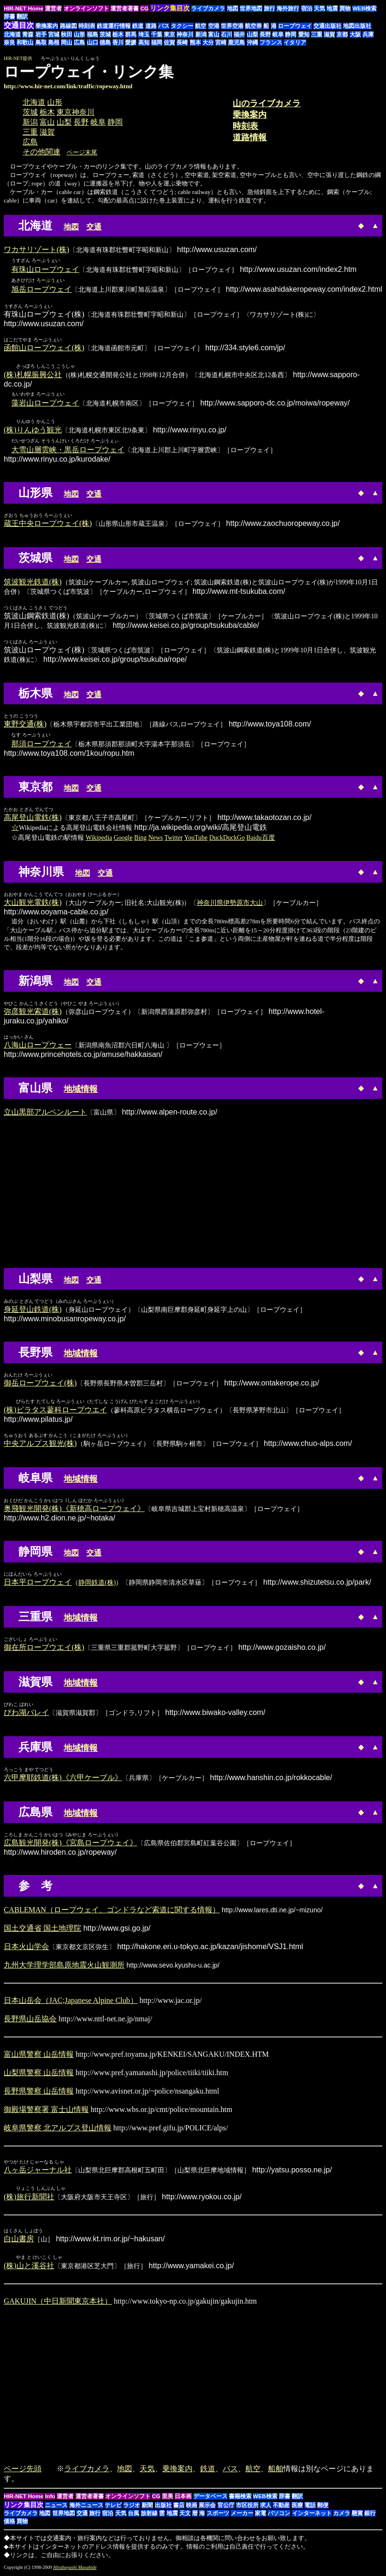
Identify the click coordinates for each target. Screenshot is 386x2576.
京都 (342, 34)
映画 (191, 2507)
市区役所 (247, 2507)
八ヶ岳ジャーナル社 (38, 2171)
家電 (260, 2515)
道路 (151, 26)
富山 (213, 34)
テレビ (113, 2507)
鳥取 (41, 42)
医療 (297, 2507)
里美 (167, 2498)
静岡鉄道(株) (97, 1584)
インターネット (312, 2515)
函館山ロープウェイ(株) (44, 348)
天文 (185, 2515)
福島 (92, 34)
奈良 (9, 42)
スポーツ (218, 2515)
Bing (140, 838)
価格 (9, 2523)
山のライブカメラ (267, 103)
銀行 (370, 2515)
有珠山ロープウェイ (45, 269)
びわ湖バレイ (26, 1714)
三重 (316, 34)
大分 (208, 42)
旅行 (269, 8)
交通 (93, 227)
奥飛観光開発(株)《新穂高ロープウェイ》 (74, 1510)
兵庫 (368, 34)
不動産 (281, 2507)
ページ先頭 (23, 2471)
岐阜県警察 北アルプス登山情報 (57, 2129)
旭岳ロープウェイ (41, 289)
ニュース (56, 2507)
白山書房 (19, 2241)
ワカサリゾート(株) (36, 249)
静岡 (290, 34)
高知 (144, 42)
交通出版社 (327, 26)
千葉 (156, 34)
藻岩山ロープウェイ (45, 403)
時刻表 (86, 26)
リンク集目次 (23, 2507)
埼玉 (144, 34)
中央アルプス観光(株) (40, 1445)
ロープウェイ (295, 26)
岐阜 (278, 34)
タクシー (182, 26)
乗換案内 (46, 26)
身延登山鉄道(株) (33, 1310)
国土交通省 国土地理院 (42, 1930)
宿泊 (306, 8)
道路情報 (250, 137)
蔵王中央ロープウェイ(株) (48, 524)
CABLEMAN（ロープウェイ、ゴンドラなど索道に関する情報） (112, 1911)
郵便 (322, 2507)
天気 (319, 8)
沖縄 (252, 42)
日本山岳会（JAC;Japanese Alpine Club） (71, 2002)
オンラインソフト (86, 8)
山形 (79, 34)
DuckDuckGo (227, 838)
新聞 (147, 2507)
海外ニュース (86, 2507)
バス (163, 26)
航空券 (253, 26)
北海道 (12, 34)
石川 (226, 34)
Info (50, 2498)
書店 (179, 2507)
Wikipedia (98, 838)
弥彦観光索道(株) (33, 1012)
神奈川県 (210, 903)
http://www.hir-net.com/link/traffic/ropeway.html (68, 86)
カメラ (341, 2515)
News (155, 838)
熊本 (195, 42)
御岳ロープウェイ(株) (40, 1384)
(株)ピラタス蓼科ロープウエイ (55, 1411)
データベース (210, 2498)
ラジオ (131, 2507)
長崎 (182, 42)
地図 (232, 8)
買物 (345, 8)
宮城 (53, 34)
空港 (213, 26)
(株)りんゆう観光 (33, 431)
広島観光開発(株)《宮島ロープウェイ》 (70, 1844)
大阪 (355, 34)
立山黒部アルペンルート (45, 1113)
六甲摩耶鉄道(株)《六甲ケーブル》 (63, 1779)
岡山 (66, 42)
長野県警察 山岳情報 (39, 2092)
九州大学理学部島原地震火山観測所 (64, 1966)
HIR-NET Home (23, 8)
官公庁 (226, 2507)
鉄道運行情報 (114, 26)
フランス (271, 42)
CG (144, 8)
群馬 (130, 34)
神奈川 (184, 34)
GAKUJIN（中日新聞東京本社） (58, 2303)
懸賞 (357, 2515)
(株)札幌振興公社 (33, 375)
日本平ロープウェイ (38, 1583)
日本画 (183, 2498)
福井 (239, 34)
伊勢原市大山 (243, 903)
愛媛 (130, 42)
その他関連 (41, 152)
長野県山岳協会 (30, 2020)
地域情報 (81, 1090)
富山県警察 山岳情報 (39, 2056)
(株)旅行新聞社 (29, 2199)
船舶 (275, 2471)
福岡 (156, 42)
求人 (265, 2507)
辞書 (9, 16)
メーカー (242, 2515)
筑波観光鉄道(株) (33, 583)
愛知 (304, 34)
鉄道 (137, 26)
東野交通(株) (25, 725)
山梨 (252, 34)
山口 (92, 42)
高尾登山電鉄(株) (33, 818)
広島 (79, 42)
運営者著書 (124, 8)
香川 (118, 42)
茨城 (105, 34)
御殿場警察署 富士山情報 (46, 2111)
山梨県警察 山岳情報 (39, 2074)
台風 (133, 2515)
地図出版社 (357, 26)
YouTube (196, 838)
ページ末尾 (82, 152)
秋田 (66, 34)
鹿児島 (236, 42)
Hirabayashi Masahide (75, 2569)
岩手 (41, 34)
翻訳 (22, 16)
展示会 (207, 2507)
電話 (310, 2507)
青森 (28, 34)
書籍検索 (240, 2498)
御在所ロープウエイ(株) (44, 1649)
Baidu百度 (260, 838)
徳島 (105, 42)
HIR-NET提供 (18, 58)
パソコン (279, 2515)
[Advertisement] (303, 76)
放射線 (149, 2515)
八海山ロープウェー (38, 1046)
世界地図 (251, 8)
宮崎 (221, 42)
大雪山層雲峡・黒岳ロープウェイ (68, 451)
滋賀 (329, 34)
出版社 (163, 2507)
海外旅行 (288, 8)
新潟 (201, 34)
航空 (200, 26)
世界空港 (232, 26)
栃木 (118, 34)
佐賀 (169, 42)
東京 (169, 34)
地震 (332, 8)
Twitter (173, 838)
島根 (53, 42)
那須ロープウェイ (41, 745)
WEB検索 (364, 8)
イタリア (295, 42)
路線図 (68, 26)
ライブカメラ (208, 8)
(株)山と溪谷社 (29, 2268)
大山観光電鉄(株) (33, 903)
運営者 (53, 8)
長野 (265, 34)
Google (123, 838)
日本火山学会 (26, 1948)
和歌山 (25, 42)
